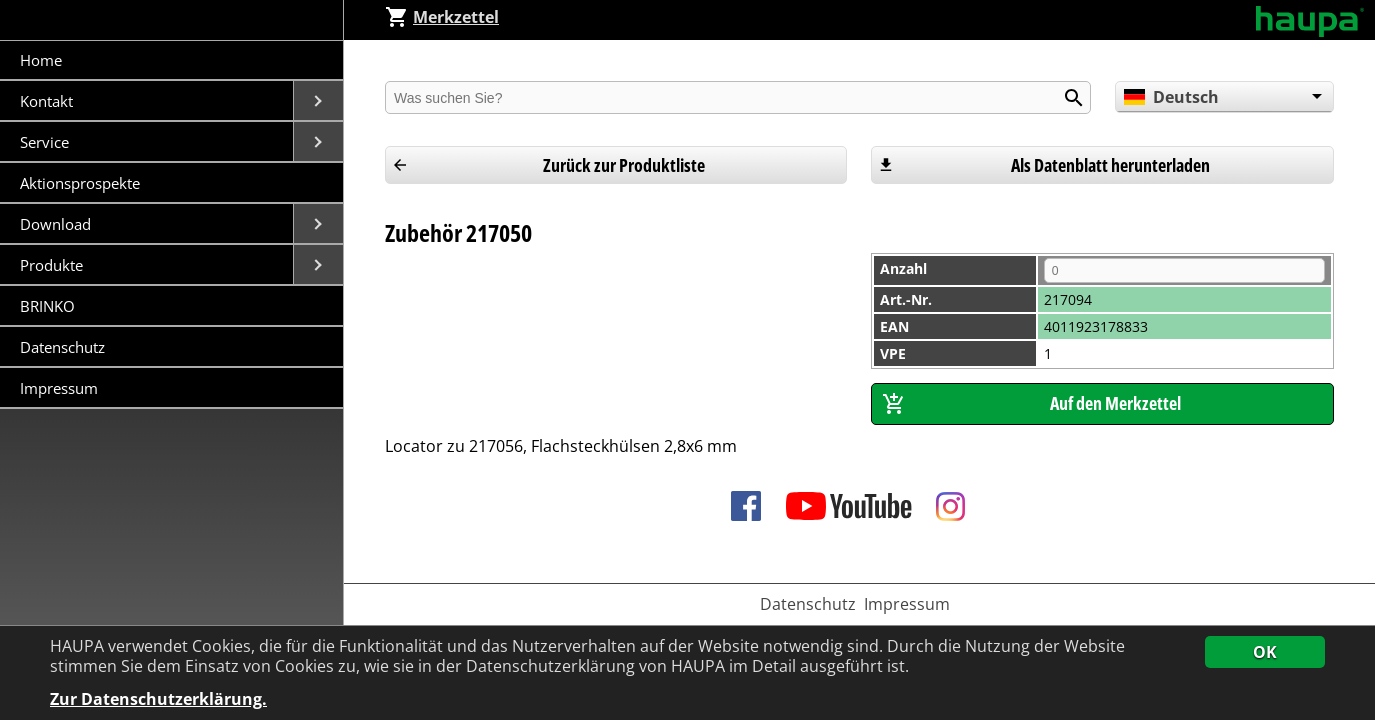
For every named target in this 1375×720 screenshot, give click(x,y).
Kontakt (48, 101)
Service (46, 142)
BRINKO (47, 306)
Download (57, 224)
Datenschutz (62, 347)
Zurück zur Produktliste (624, 165)
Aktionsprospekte (80, 183)
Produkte (53, 265)
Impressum (59, 388)
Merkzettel (442, 17)
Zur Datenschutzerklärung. (158, 699)
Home (41, 60)
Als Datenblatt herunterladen (1110, 165)
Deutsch (1171, 97)
